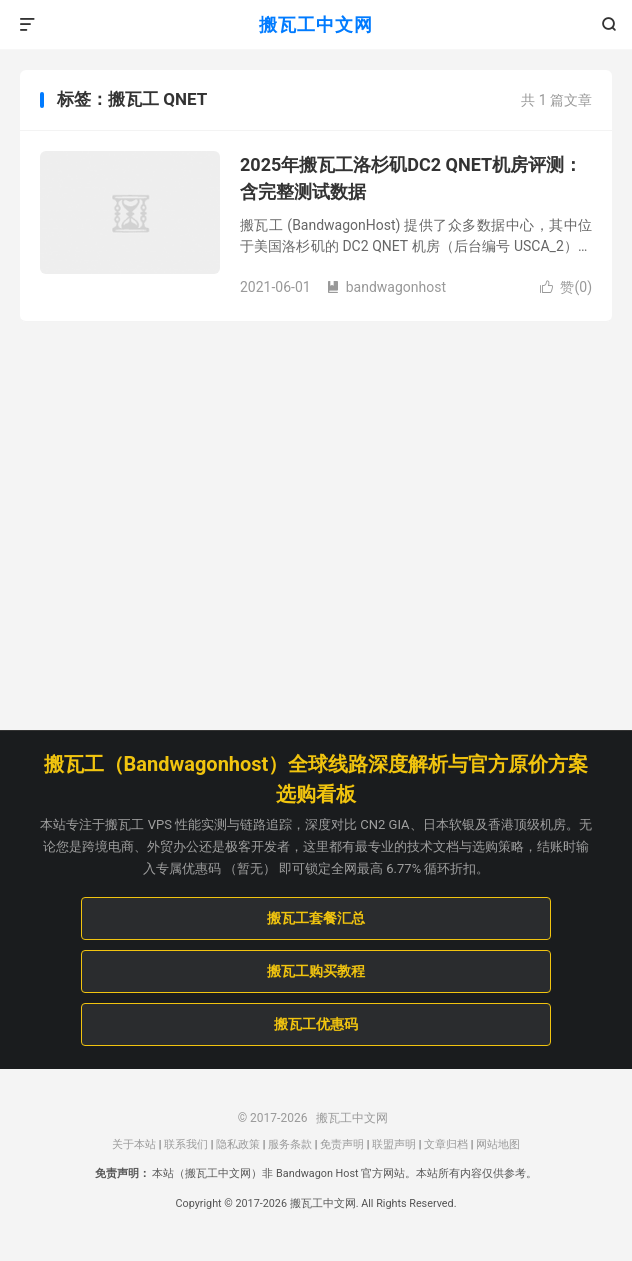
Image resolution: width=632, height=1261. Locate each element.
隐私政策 (238, 1144)
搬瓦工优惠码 (316, 1024)
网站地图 (498, 1144)
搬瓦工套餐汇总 (316, 918)
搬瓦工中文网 (316, 24)
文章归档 (446, 1144)
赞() (566, 287)
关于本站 (134, 1144)
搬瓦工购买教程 (316, 971)
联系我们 (186, 1144)
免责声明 (342, 1144)
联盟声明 (394, 1144)
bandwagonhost (386, 287)
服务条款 (290, 1144)
